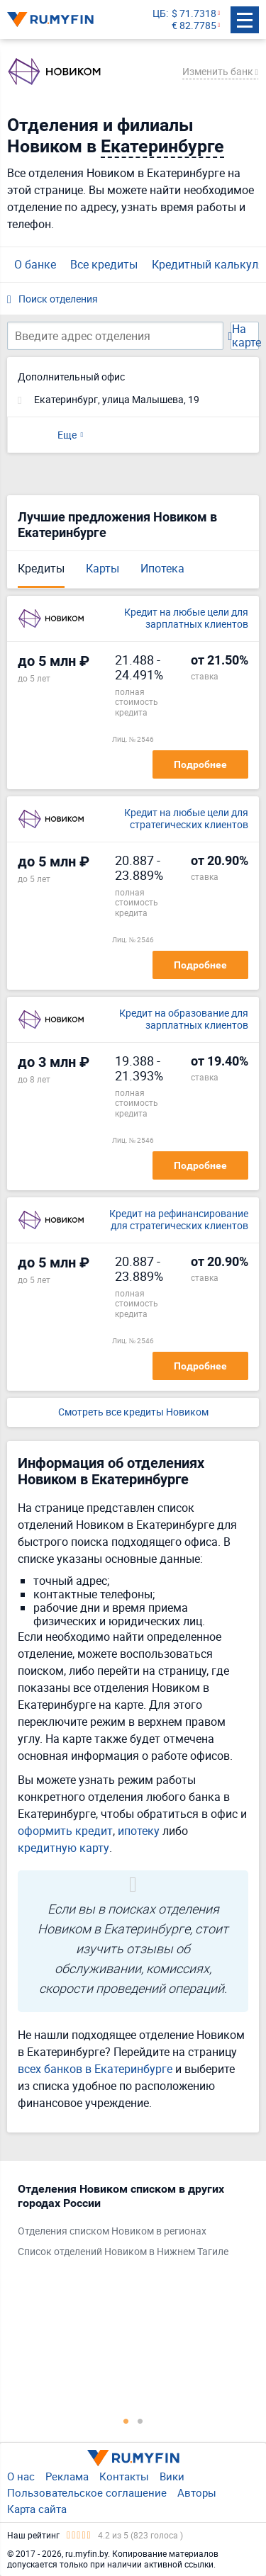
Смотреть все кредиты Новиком (133, 1412)
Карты (102, 568)
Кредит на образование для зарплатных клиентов (183, 1019)
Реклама (67, 2476)
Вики (172, 2476)
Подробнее (200, 764)
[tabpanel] (126, 2223)
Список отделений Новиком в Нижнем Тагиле (123, 2252)
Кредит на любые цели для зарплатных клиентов (186, 618)
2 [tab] (140, 2421)
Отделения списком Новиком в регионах (112, 2231)
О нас (21, 2476)
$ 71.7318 (194, 14)
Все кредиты (104, 264)
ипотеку (139, 1830)
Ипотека (162, 568)
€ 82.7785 (194, 26)
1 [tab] (126, 2421)
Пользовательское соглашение (87, 2492)
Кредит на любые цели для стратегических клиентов (186, 819)
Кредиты (41, 568)
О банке (35, 264)
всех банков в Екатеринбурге (95, 2069)
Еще (67, 434)
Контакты (124, 2476)
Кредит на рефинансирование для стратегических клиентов (178, 1220)
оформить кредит (65, 1830)
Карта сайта (37, 2508)
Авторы (196, 2492)
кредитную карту (63, 1847)
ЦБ (159, 14)
